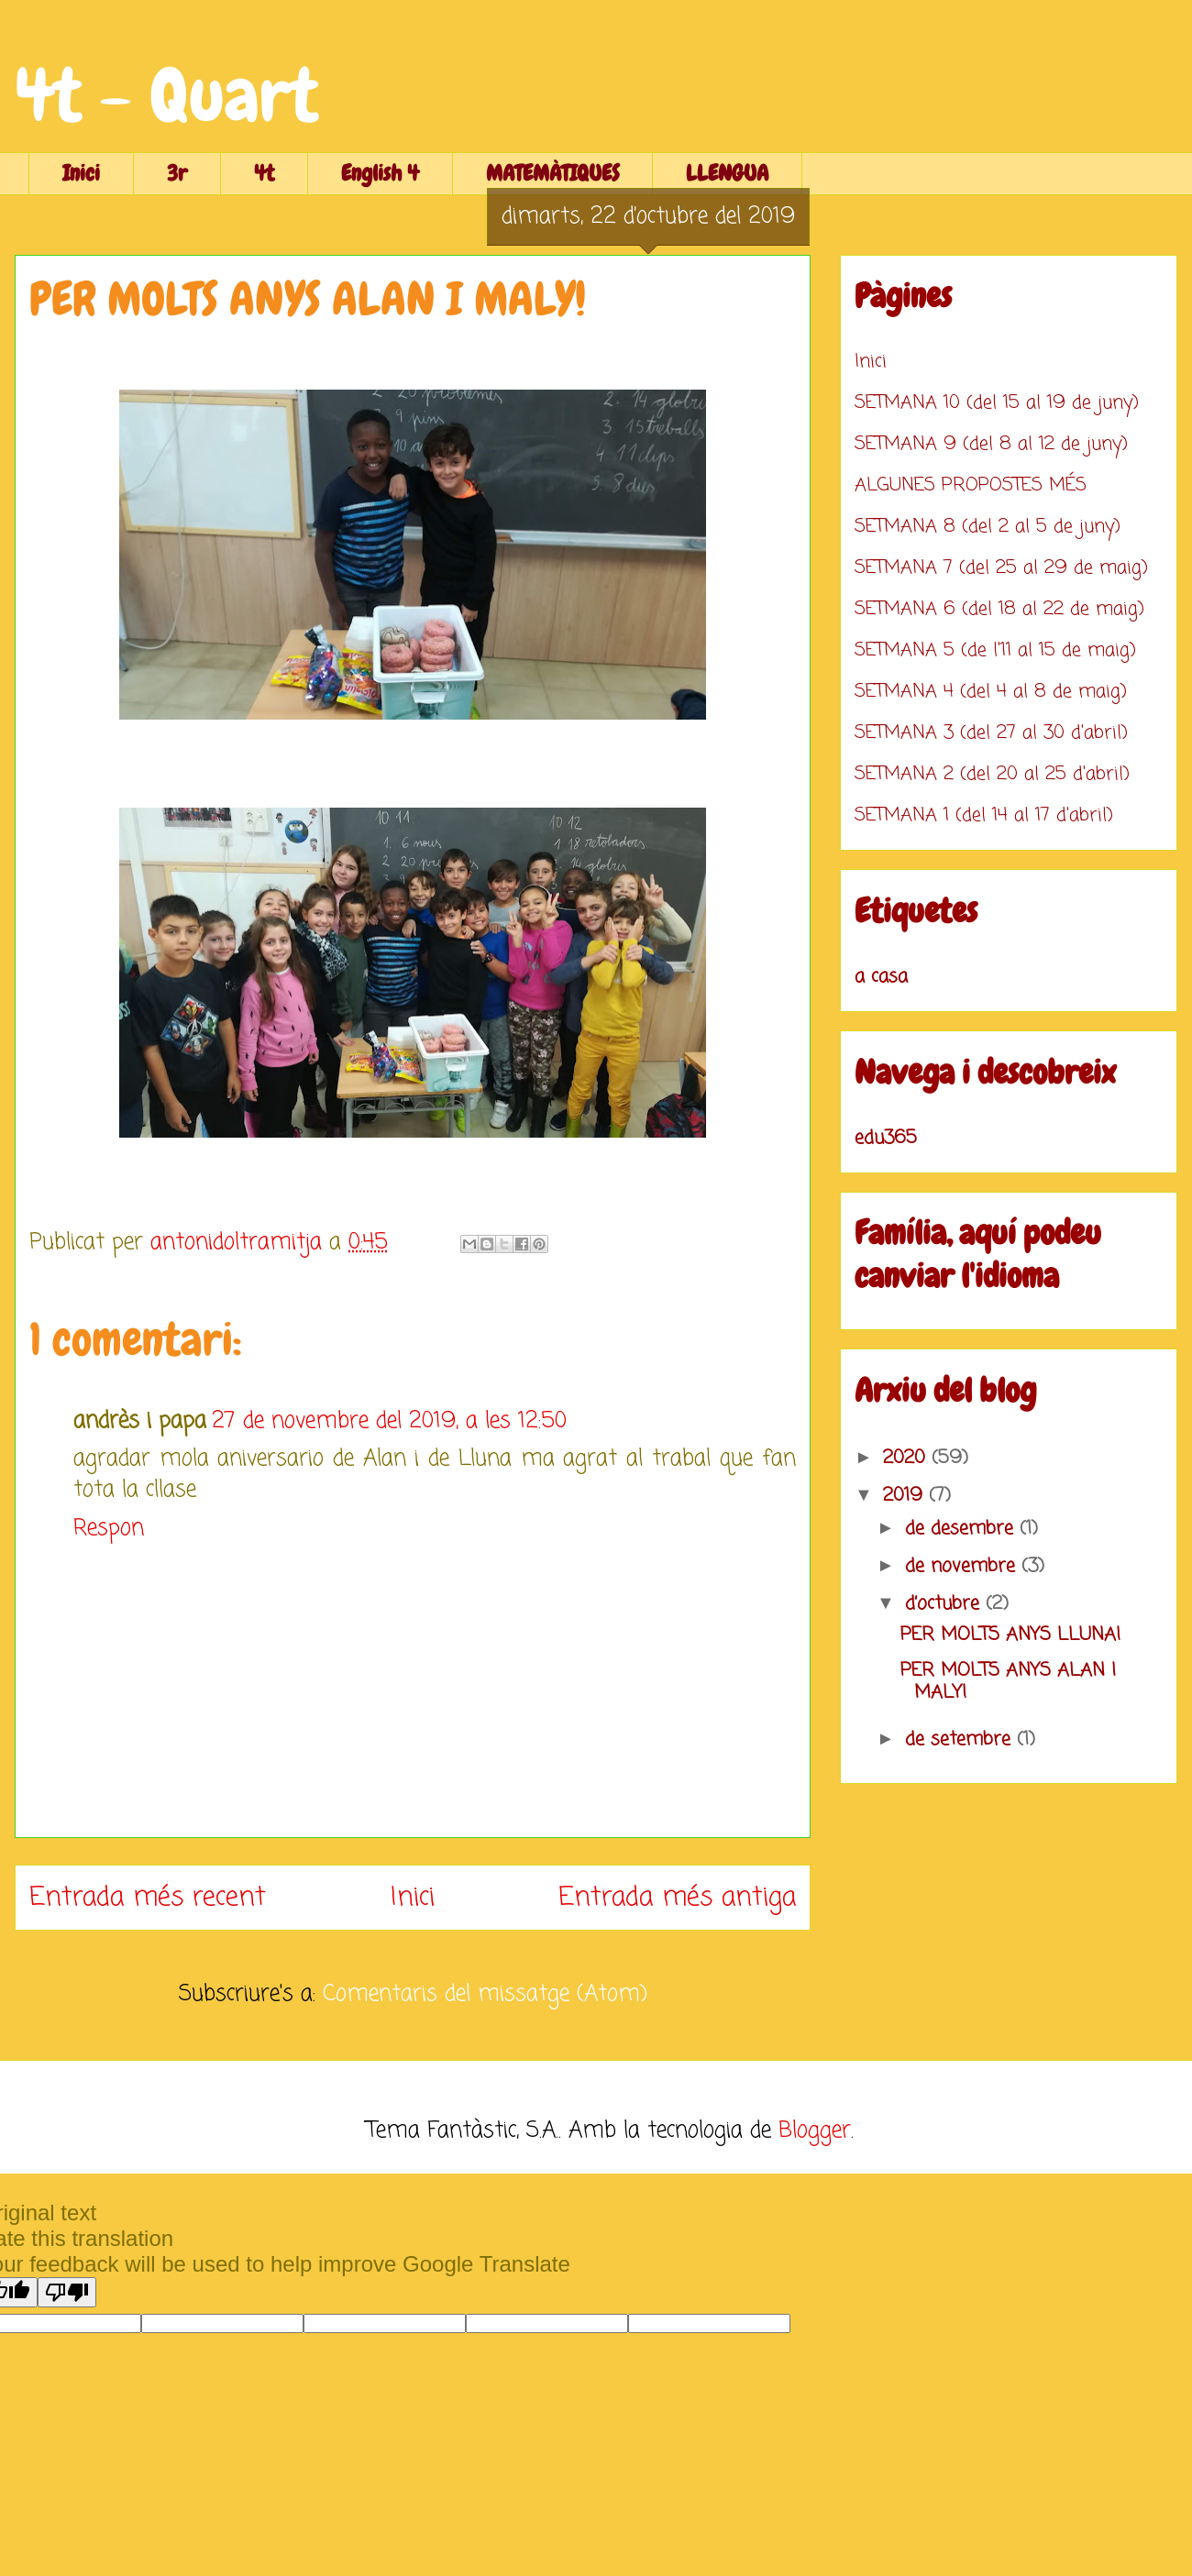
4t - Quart (166, 95)
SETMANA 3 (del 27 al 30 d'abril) (991, 733)
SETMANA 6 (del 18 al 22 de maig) (999, 609)
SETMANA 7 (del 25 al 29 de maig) (1001, 568)
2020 (907, 1458)
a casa (881, 977)
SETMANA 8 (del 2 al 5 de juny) (987, 526)
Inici (81, 173)
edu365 (886, 1138)
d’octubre (945, 1604)
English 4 (380, 173)
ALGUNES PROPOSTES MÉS (971, 485)
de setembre (961, 1739)
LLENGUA (727, 173)
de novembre (963, 1566)
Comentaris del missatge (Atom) (485, 1994)
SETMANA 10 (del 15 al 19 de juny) (997, 403)
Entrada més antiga (677, 1897)
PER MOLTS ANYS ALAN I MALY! (1008, 1682)
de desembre (962, 1528)
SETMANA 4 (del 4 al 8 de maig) (991, 691)
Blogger (814, 2131)
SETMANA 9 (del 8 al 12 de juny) (991, 444)
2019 (906, 1495)
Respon (108, 1529)
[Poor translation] (67, 2292)
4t (264, 173)
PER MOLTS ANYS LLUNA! (1010, 1635)
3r (177, 173)
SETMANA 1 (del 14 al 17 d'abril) (984, 815)
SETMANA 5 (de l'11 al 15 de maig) (995, 650)
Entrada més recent (147, 1897)
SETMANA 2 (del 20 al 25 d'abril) (992, 774)
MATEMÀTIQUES (552, 173)
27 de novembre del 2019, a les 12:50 (389, 1421)
